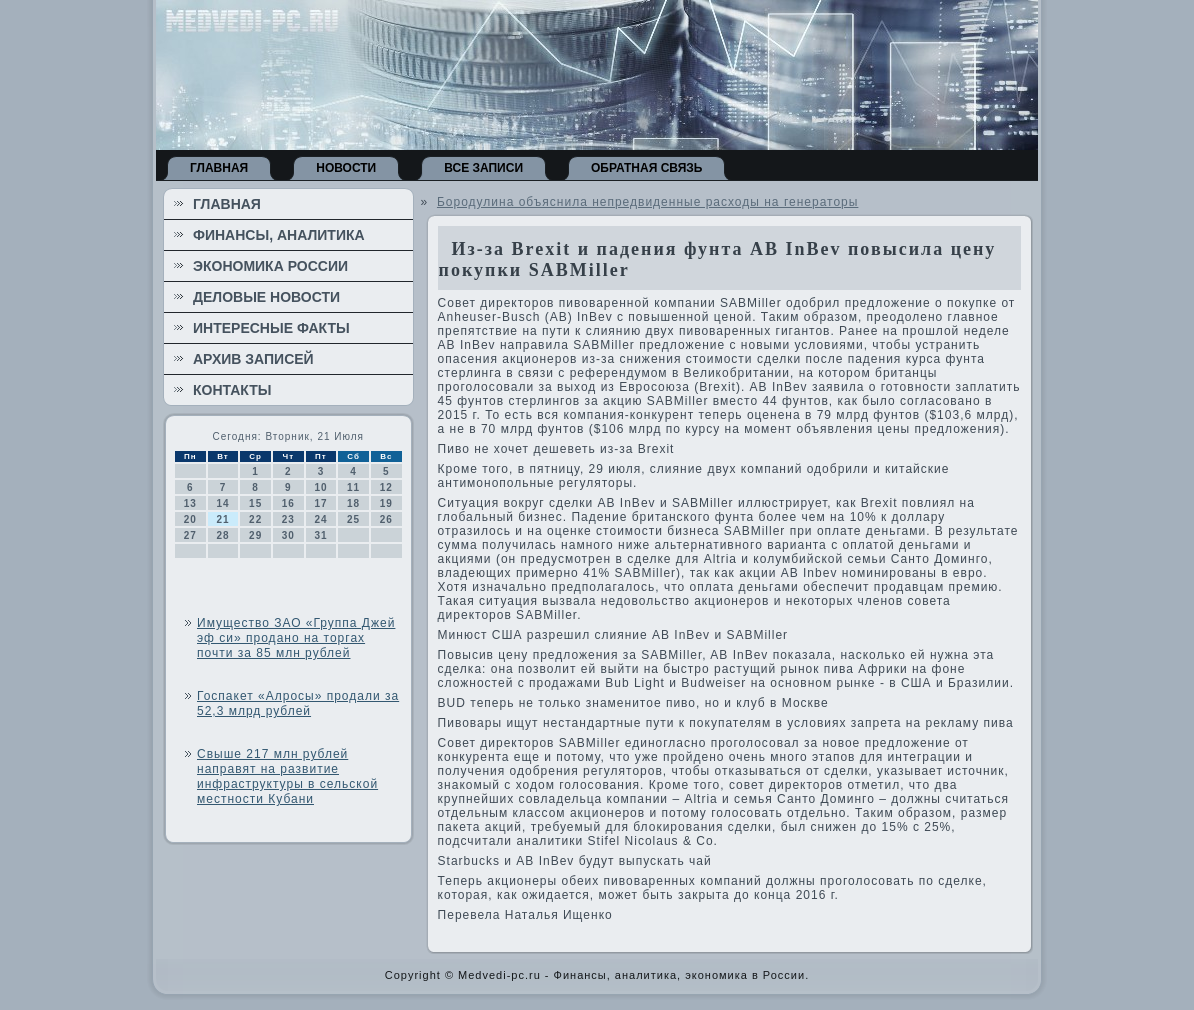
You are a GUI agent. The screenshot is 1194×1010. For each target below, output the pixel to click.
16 (288, 503)
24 (320, 519)
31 (320, 535)
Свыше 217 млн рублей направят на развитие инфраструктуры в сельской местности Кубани (287, 776)
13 (190, 503)
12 (386, 487)
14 (222, 503)
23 (288, 519)
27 (190, 535)
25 (353, 519)
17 (320, 503)
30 (288, 535)
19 (386, 503)
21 (222, 519)
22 (255, 519)
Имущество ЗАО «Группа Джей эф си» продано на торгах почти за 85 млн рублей (296, 638)
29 (255, 535)
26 (386, 519)
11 (353, 487)
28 (222, 535)
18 (353, 503)
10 (320, 487)
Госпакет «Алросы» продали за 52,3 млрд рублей (298, 703)
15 (255, 503)
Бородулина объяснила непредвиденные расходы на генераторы (647, 202)
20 (190, 519)
